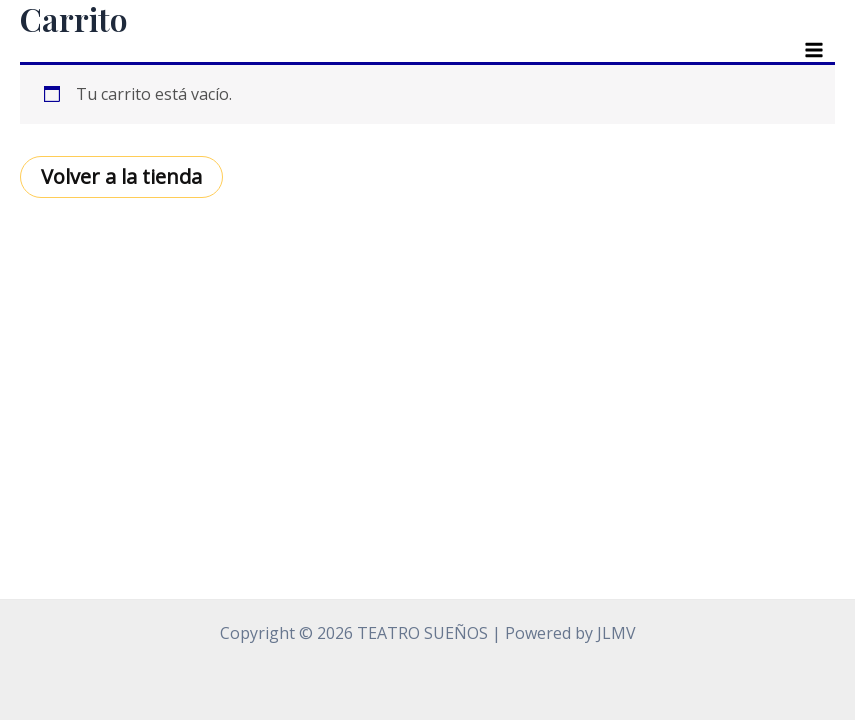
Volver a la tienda (121, 176)
